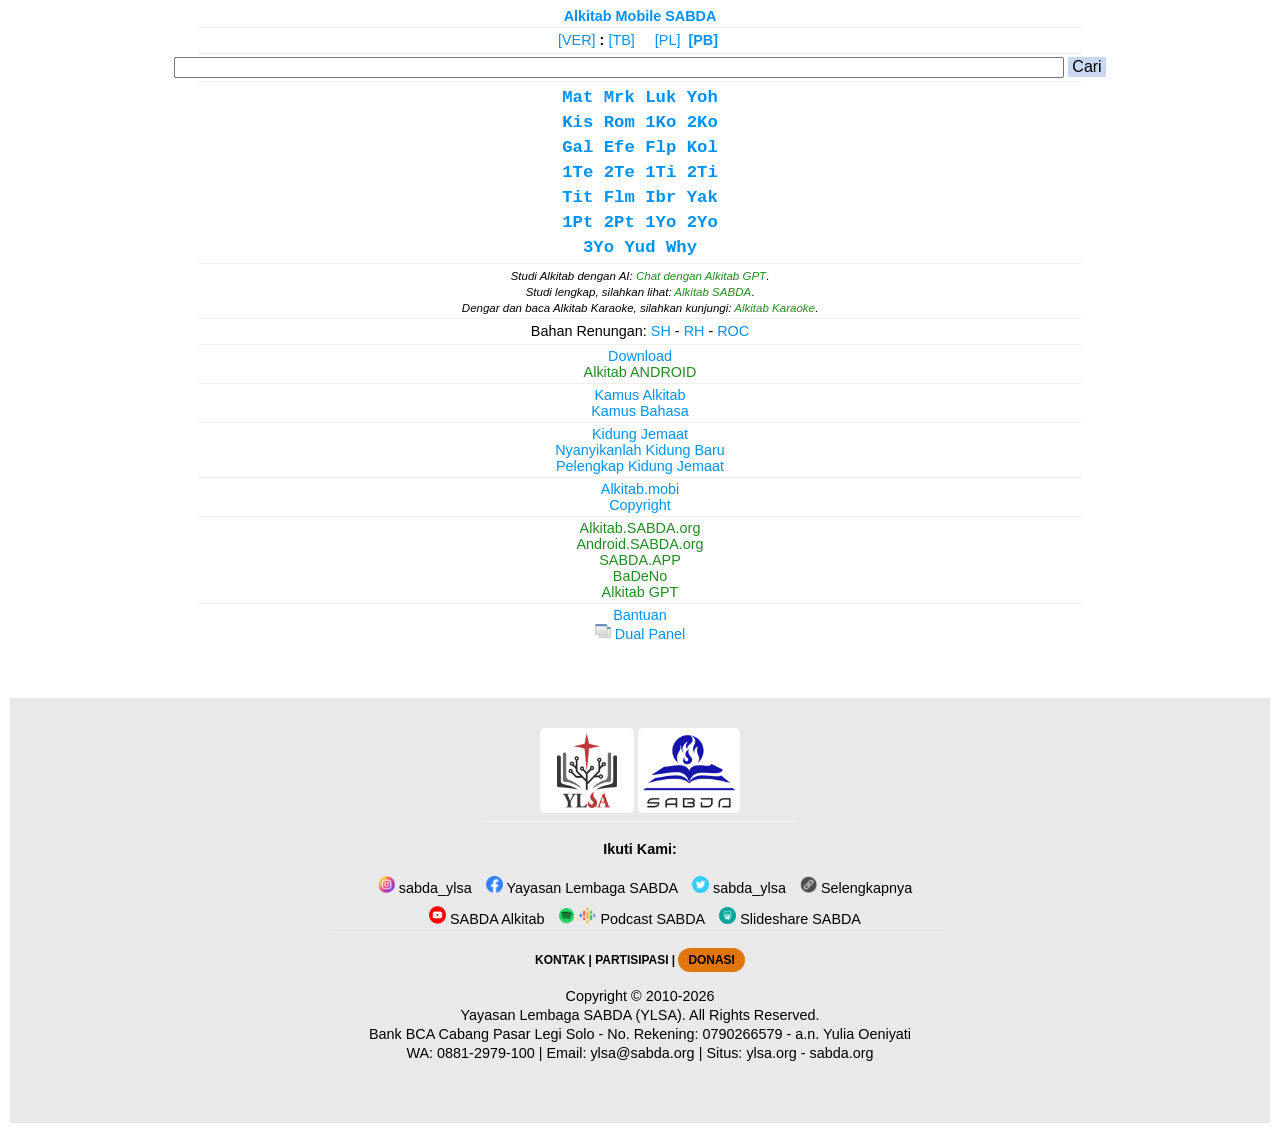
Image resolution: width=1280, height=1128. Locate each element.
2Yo (702, 222)
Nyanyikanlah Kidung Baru (640, 450)
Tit (577, 197)
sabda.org (842, 1053)
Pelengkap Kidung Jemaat (640, 466)
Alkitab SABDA (712, 292)
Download (640, 356)
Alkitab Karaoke (774, 308)
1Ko (660, 122)
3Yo (598, 247)
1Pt (577, 222)
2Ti (702, 172)
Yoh (702, 97)
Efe (619, 147)
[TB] (621, 40)
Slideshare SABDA (790, 919)
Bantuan (640, 615)
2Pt (619, 222)
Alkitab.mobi (640, 489)
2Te (619, 172)
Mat (577, 97)
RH (694, 331)
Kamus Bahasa (640, 411)
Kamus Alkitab (639, 395)
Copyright (640, 505)
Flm (619, 197)
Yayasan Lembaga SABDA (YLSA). (573, 1015)
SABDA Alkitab (486, 919)
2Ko (702, 122)
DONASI (711, 960)
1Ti (660, 172)
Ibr (660, 197)
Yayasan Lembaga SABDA (582, 888)
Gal (577, 147)
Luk (660, 97)
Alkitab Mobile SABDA (640, 16)
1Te (577, 172)
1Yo (660, 222)
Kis (577, 122)
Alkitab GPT (640, 592)
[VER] (577, 40)
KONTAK (560, 960)
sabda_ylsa (425, 888)
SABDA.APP (640, 560)
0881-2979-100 (486, 1053)
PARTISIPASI (631, 960)
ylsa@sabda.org (642, 1053)
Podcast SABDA (631, 919)
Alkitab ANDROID (640, 372)
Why (681, 247)
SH (661, 331)
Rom (619, 122)
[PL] (668, 40)
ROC (733, 331)
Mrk (619, 97)
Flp (660, 147)
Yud (639, 247)
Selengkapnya (856, 888)
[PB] (703, 40)
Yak (702, 197)
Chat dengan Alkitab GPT (701, 276)
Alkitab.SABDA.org (640, 528)
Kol (702, 147)
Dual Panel (640, 634)
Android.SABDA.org (639, 544)
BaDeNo (640, 576)
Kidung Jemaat (640, 434)
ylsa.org (771, 1053)
